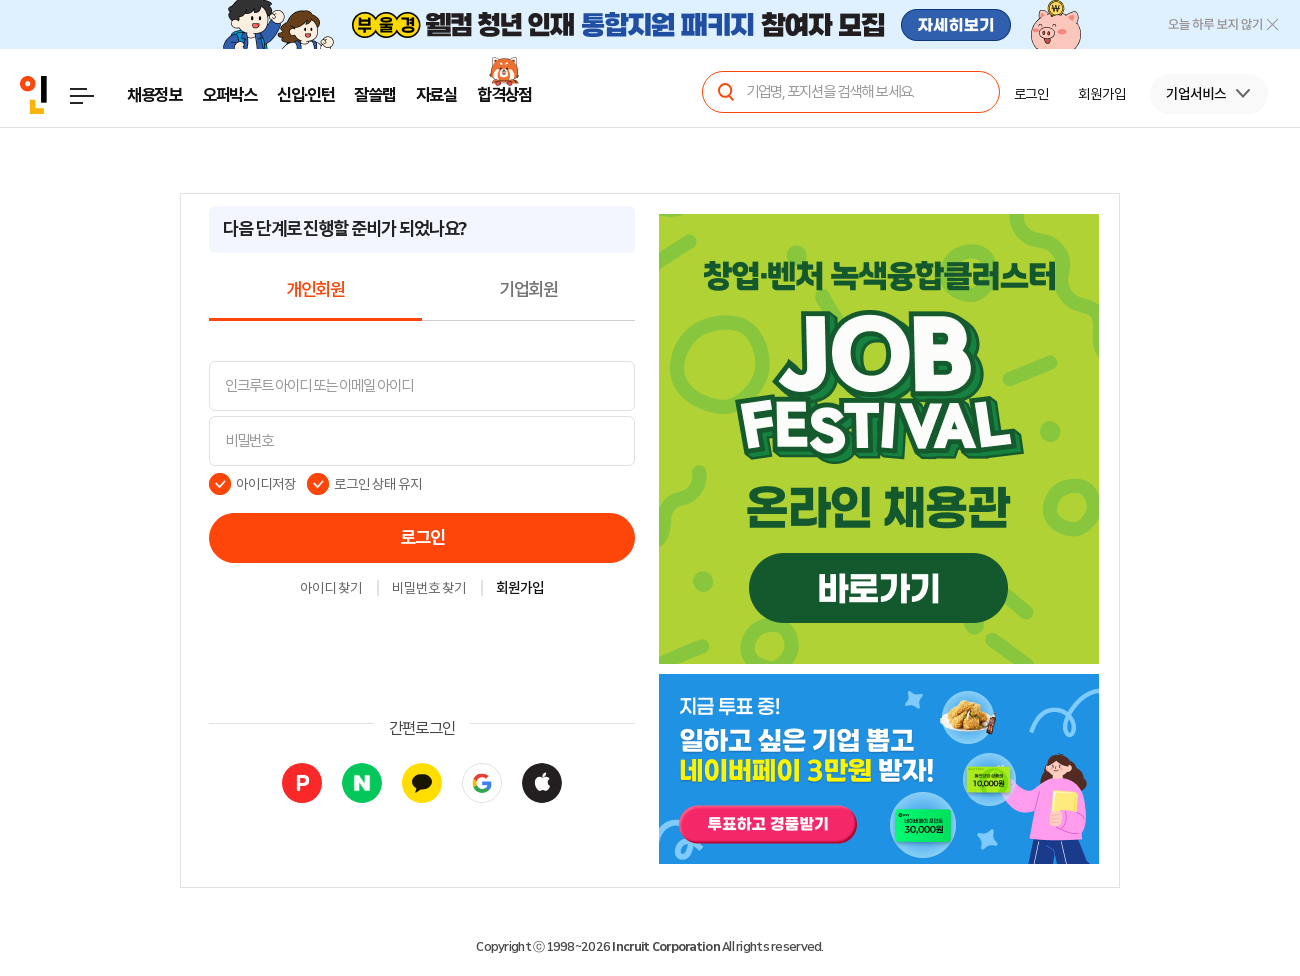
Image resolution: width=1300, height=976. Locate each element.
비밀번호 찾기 (429, 589)
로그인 (422, 538)
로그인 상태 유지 (378, 484)
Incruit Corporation (665, 947)
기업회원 (528, 290)
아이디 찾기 (331, 589)
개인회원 (315, 290)
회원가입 (520, 589)
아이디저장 (266, 484)
